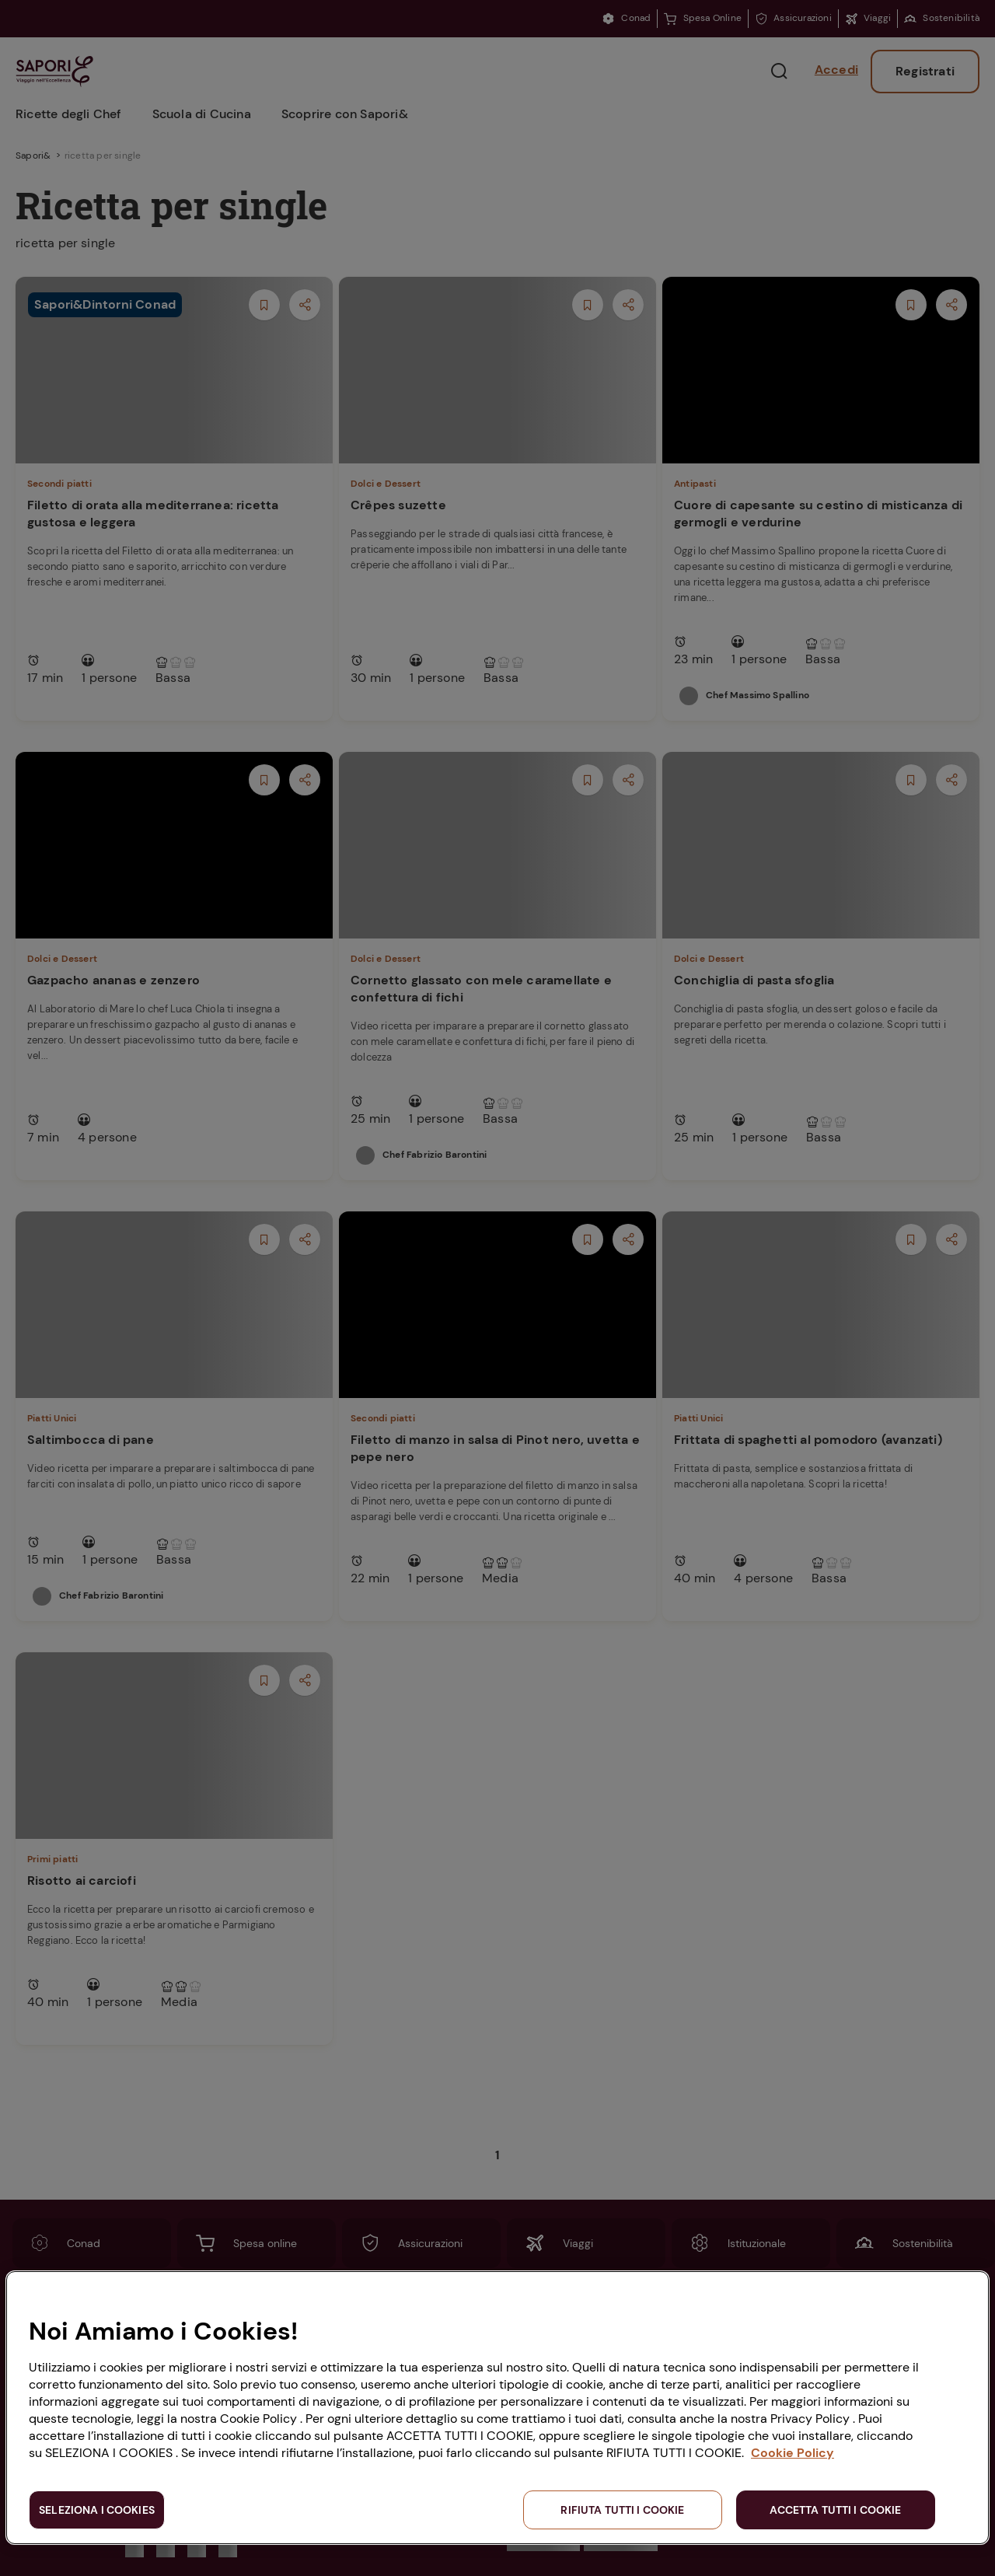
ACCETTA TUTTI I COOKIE (835, 2510)
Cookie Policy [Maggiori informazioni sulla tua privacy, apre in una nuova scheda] (792, 2453)
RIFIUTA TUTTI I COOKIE (622, 2510)
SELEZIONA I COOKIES (97, 2510)
